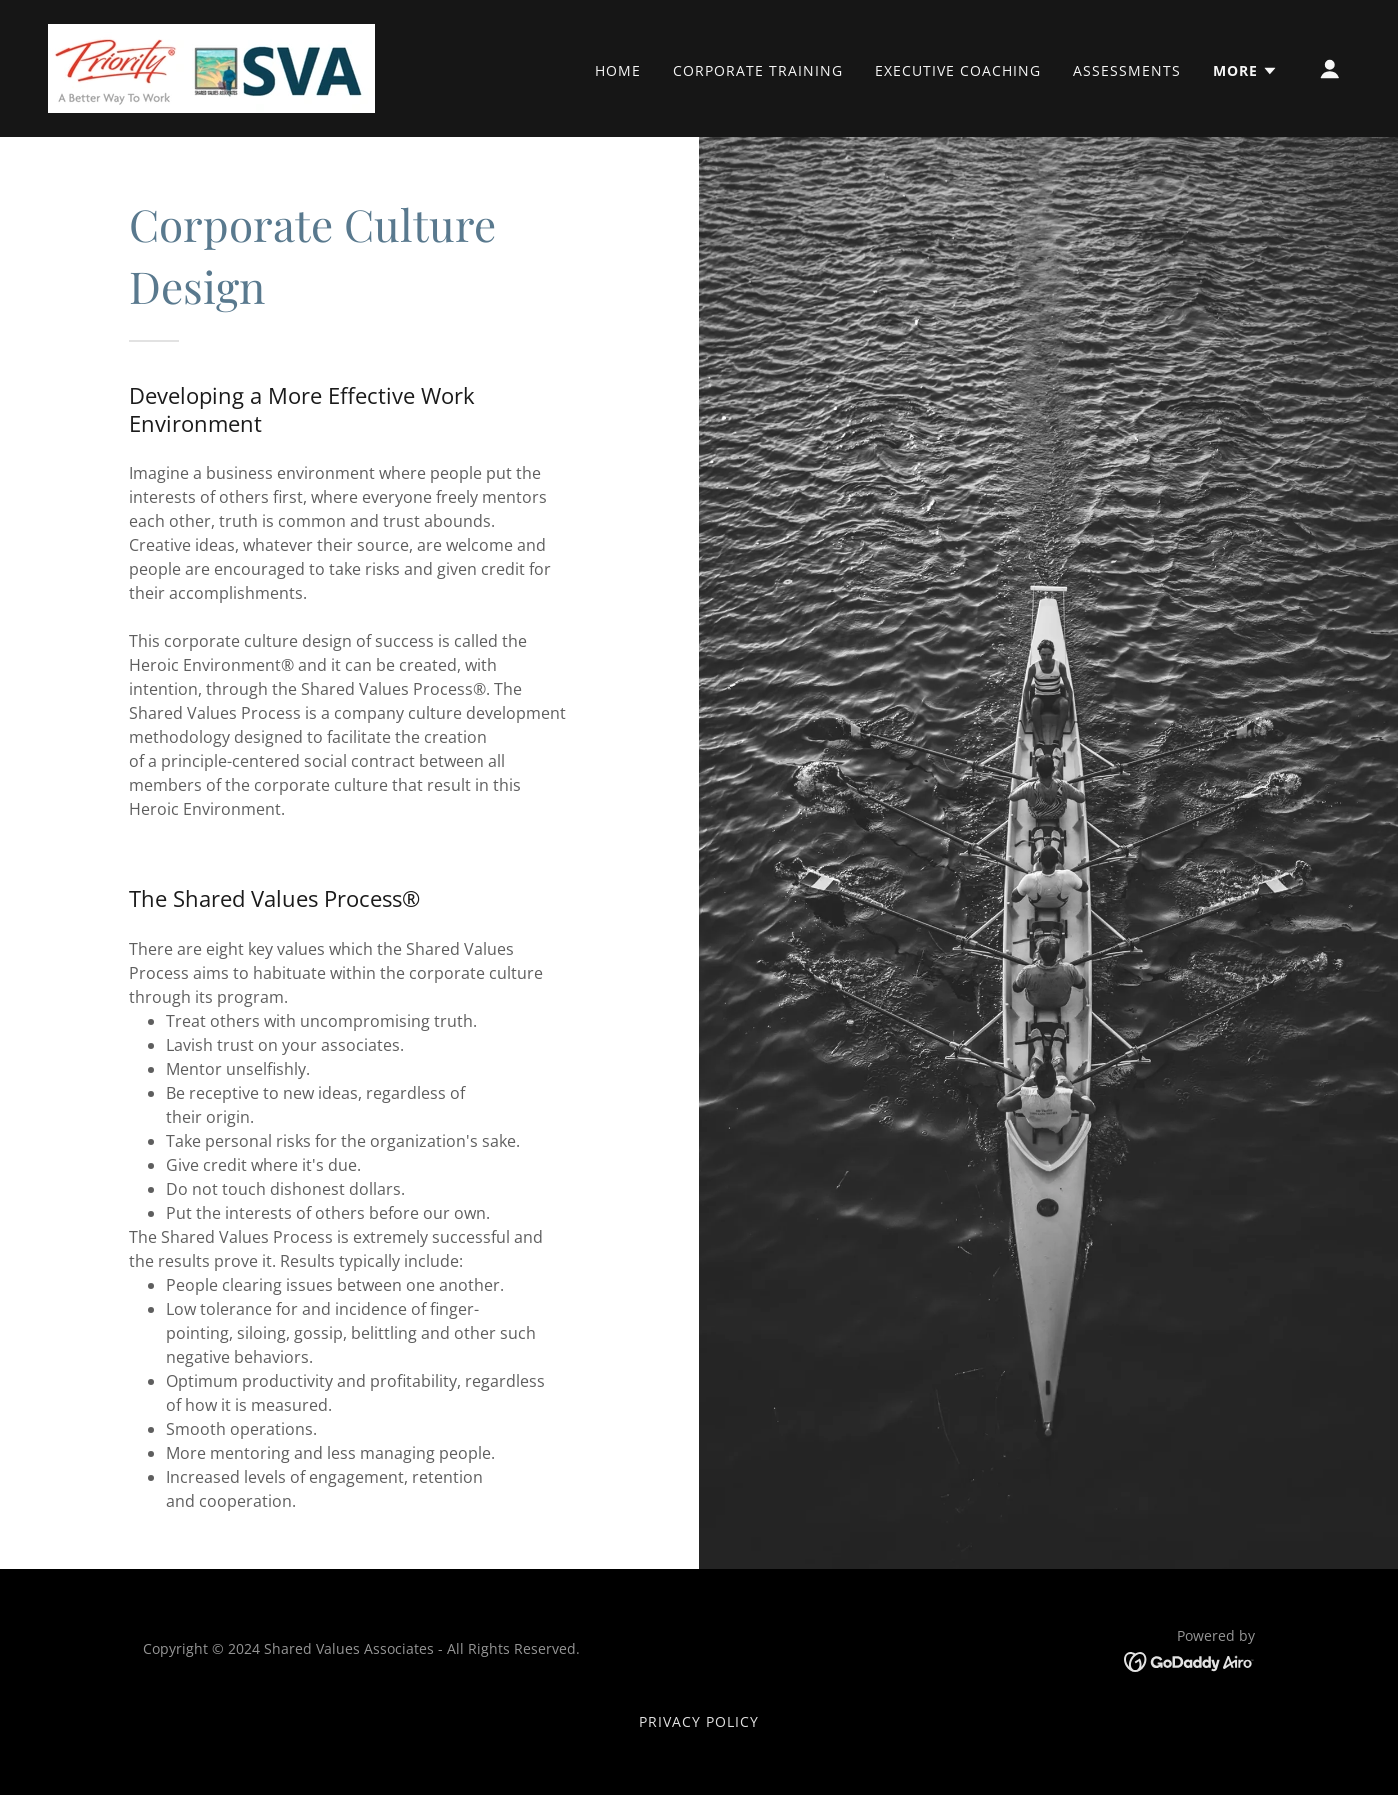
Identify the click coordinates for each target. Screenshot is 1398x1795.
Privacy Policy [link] (699, 1721)
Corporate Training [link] (758, 70)
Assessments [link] (1127, 70)
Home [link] (618, 70)
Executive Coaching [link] (958, 70)
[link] (211, 67)
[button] (1245, 71)
